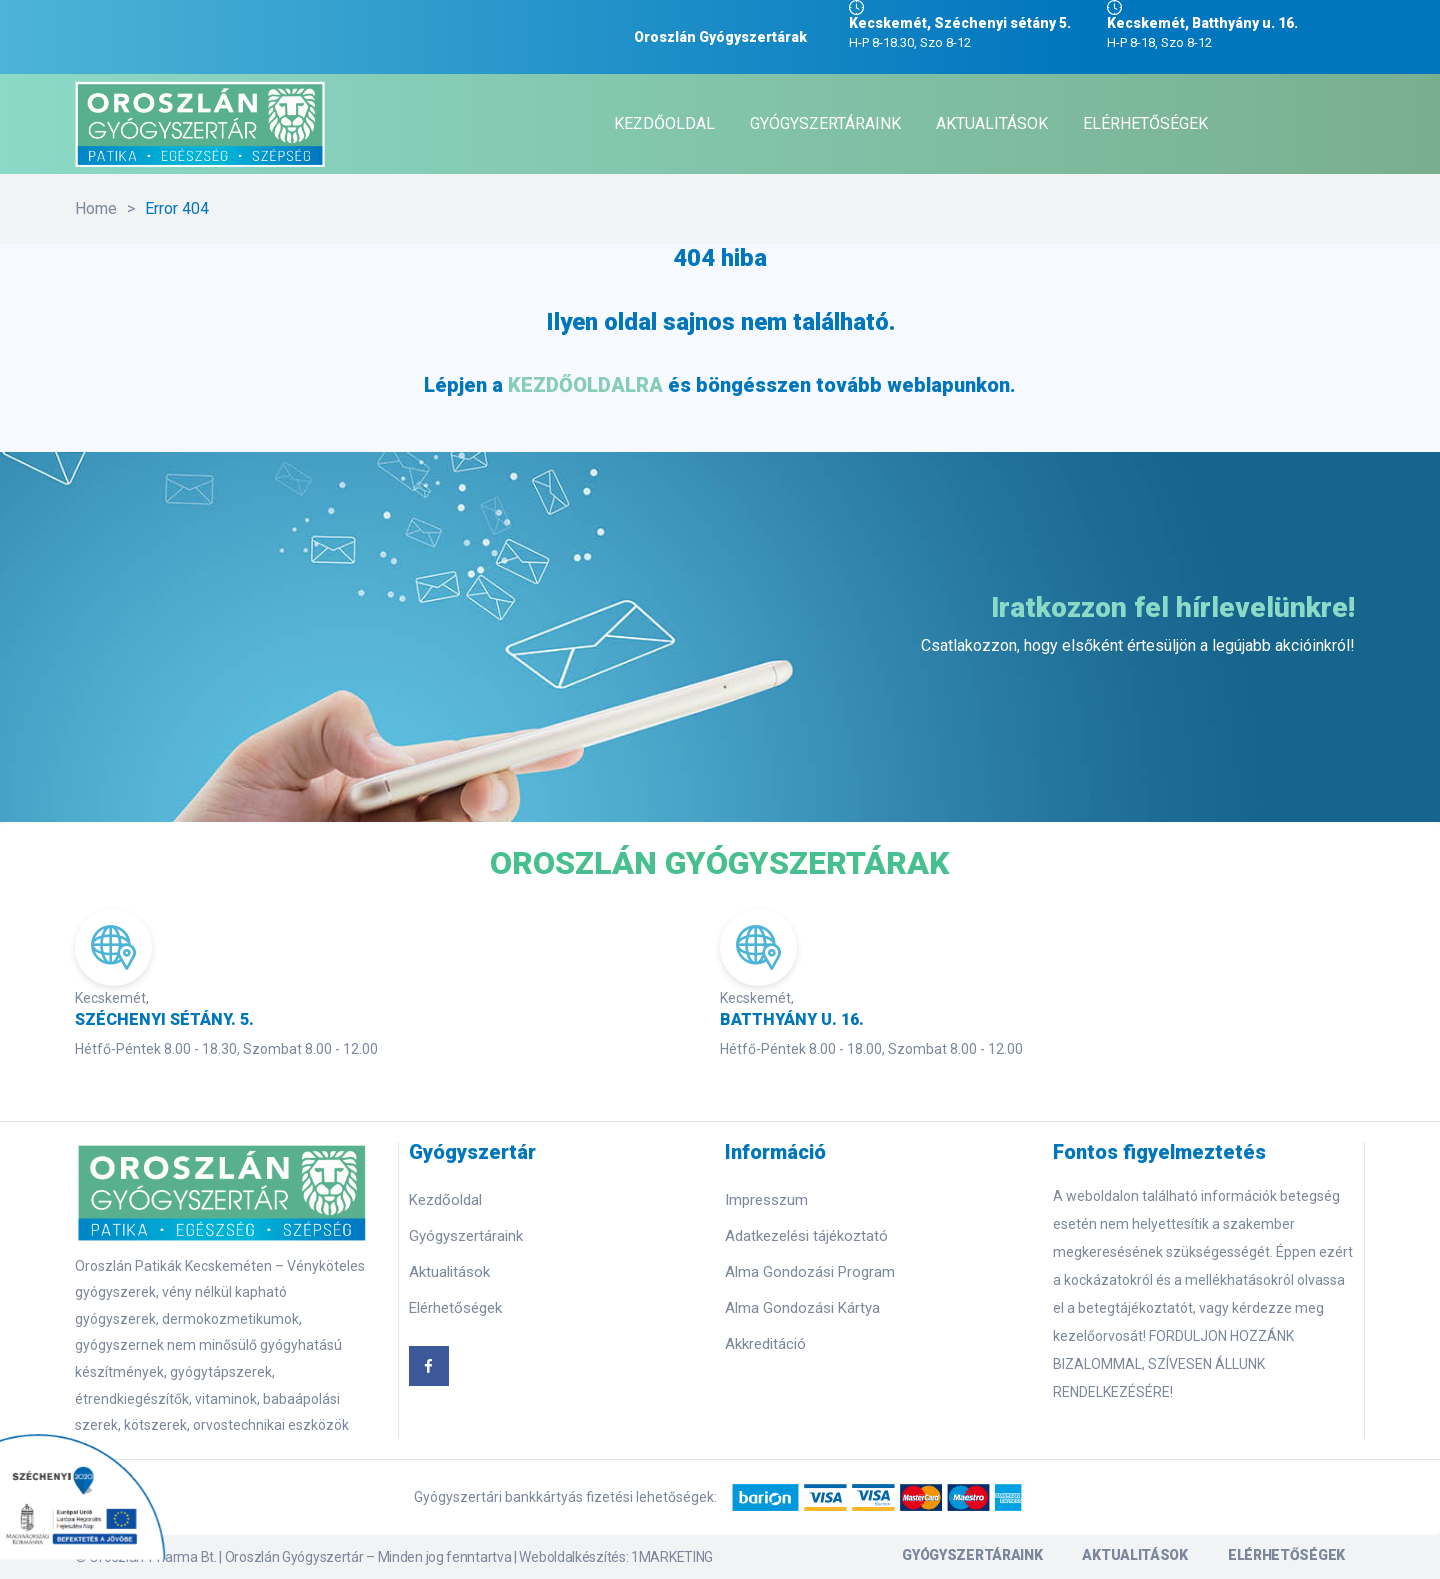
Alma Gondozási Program (810, 1272)
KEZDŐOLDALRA (585, 385)
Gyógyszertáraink (466, 1236)
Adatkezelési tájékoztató (806, 1236)
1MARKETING (672, 1557)
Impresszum (766, 1200)
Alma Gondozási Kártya (802, 1308)
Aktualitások (449, 1272)
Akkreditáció (765, 1344)
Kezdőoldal (445, 1200)
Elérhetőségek (455, 1308)
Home (96, 208)
